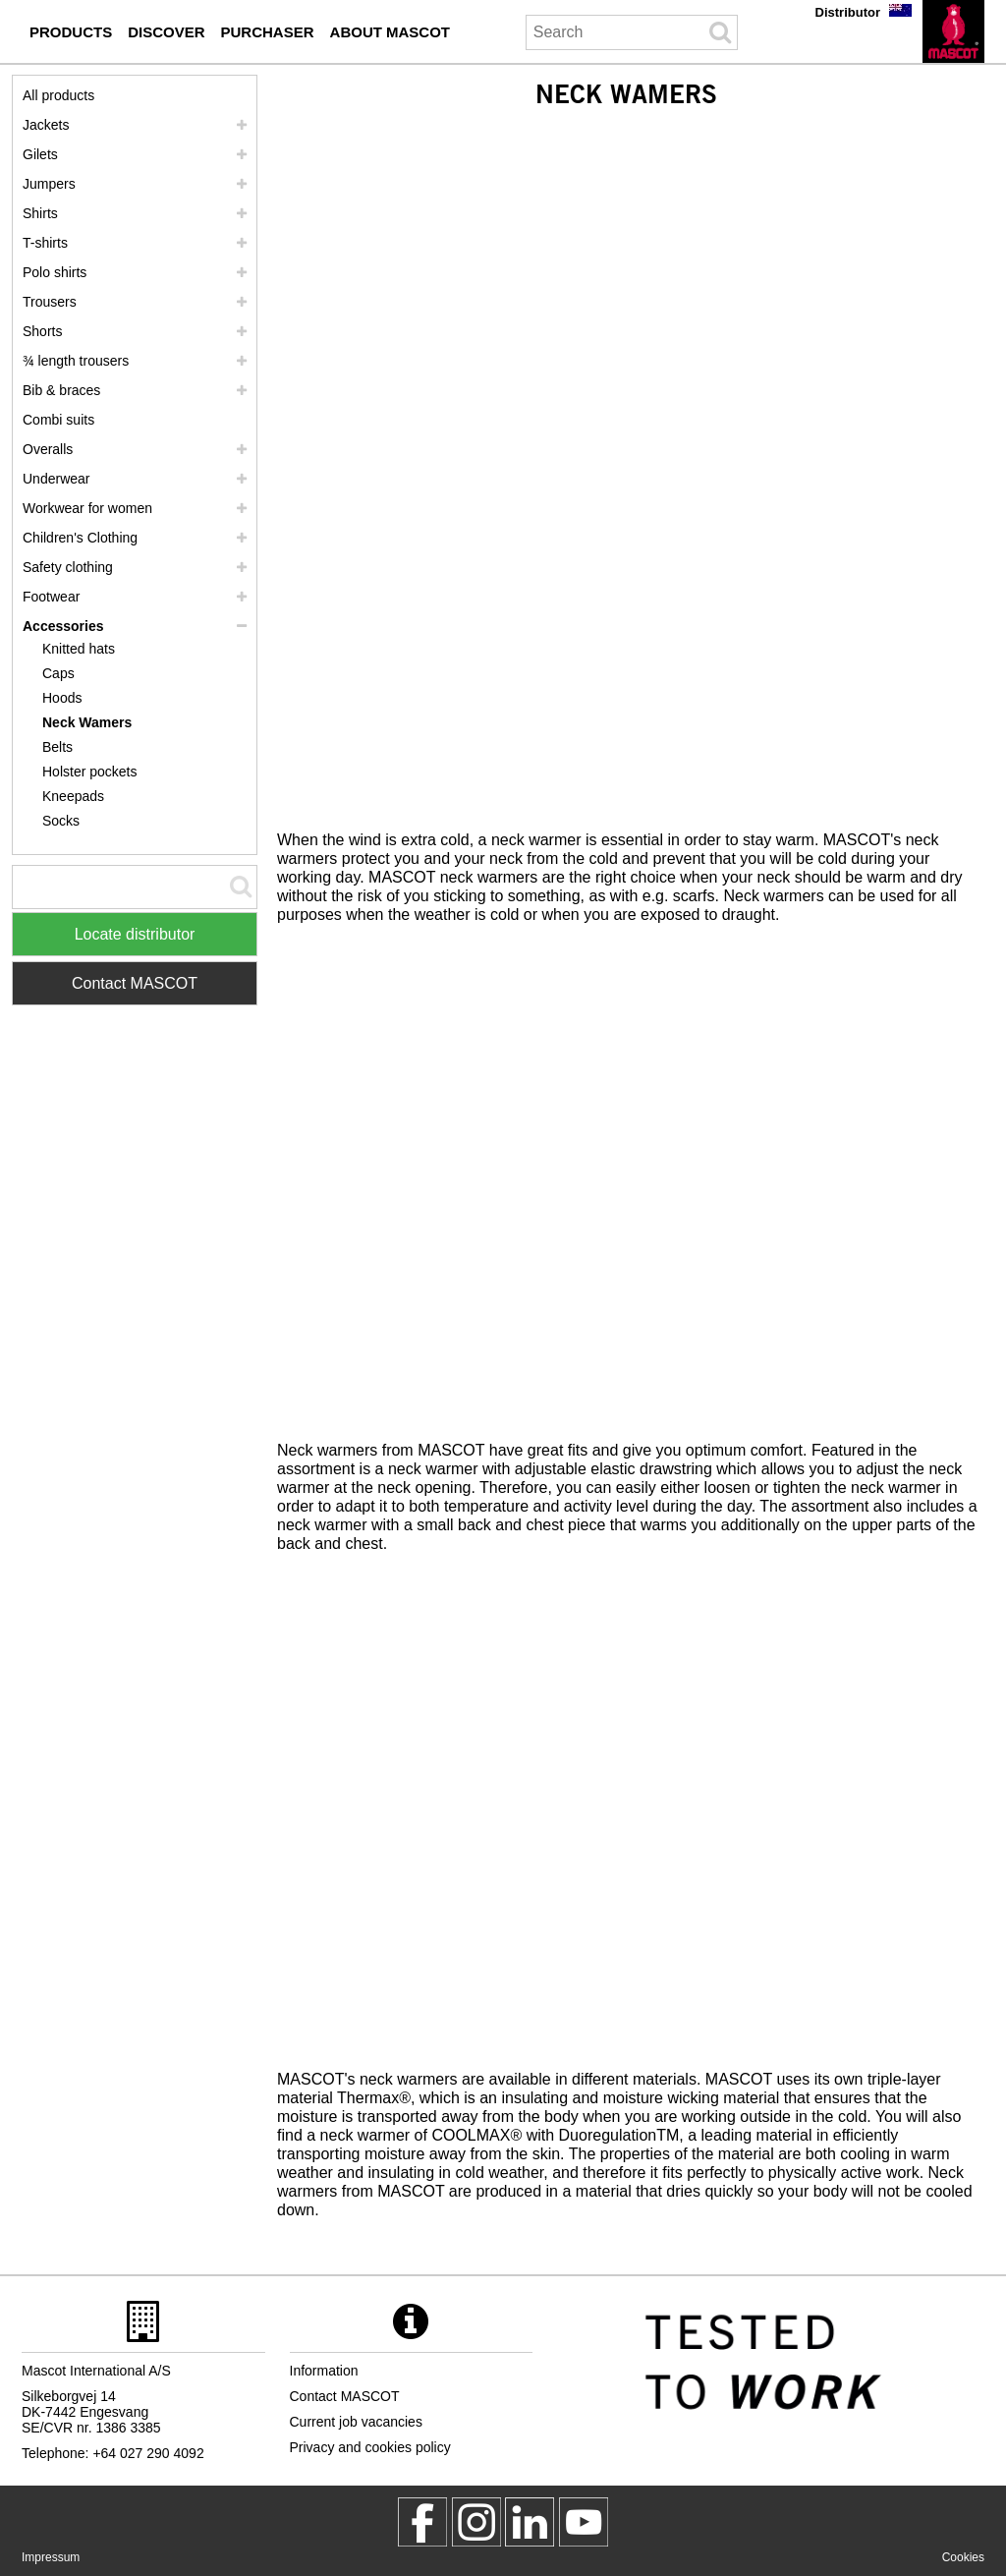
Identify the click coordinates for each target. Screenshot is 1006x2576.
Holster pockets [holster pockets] (89, 771)
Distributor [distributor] (847, 12)
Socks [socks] (61, 821)
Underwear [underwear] (56, 479)
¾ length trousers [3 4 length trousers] (76, 361)
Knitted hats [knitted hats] (78, 649)
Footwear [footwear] (51, 596)
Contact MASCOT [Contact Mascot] (134, 983)
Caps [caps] (58, 673)
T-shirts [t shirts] (45, 243)
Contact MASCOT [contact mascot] (345, 2396)
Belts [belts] (57, 747)
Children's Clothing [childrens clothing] (80, 537)
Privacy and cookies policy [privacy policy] (370, 2447)
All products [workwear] (58, 95)
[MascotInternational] (583, 2522)
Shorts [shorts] (42, 331)
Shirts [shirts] (40, 213)
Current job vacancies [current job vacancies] (356, 2422)
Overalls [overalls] (48, 449)
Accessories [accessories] (63, 626)
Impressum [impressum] (51, 2557)
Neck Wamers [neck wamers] (87, 722)
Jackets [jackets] (46, 125)
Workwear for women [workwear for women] (87, 508)
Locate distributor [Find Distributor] (135, 934)
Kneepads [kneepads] (73, 796)
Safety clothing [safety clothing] (68, 567)
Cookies (963, 2557)
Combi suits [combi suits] (58, 420)
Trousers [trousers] (50, 302)
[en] (953, 31)
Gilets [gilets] (40, 154)
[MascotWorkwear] (422, 2522)
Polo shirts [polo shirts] (54, 272)
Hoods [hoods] (62, 698)
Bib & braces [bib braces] (61, 390)
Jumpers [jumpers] (49, 184)
